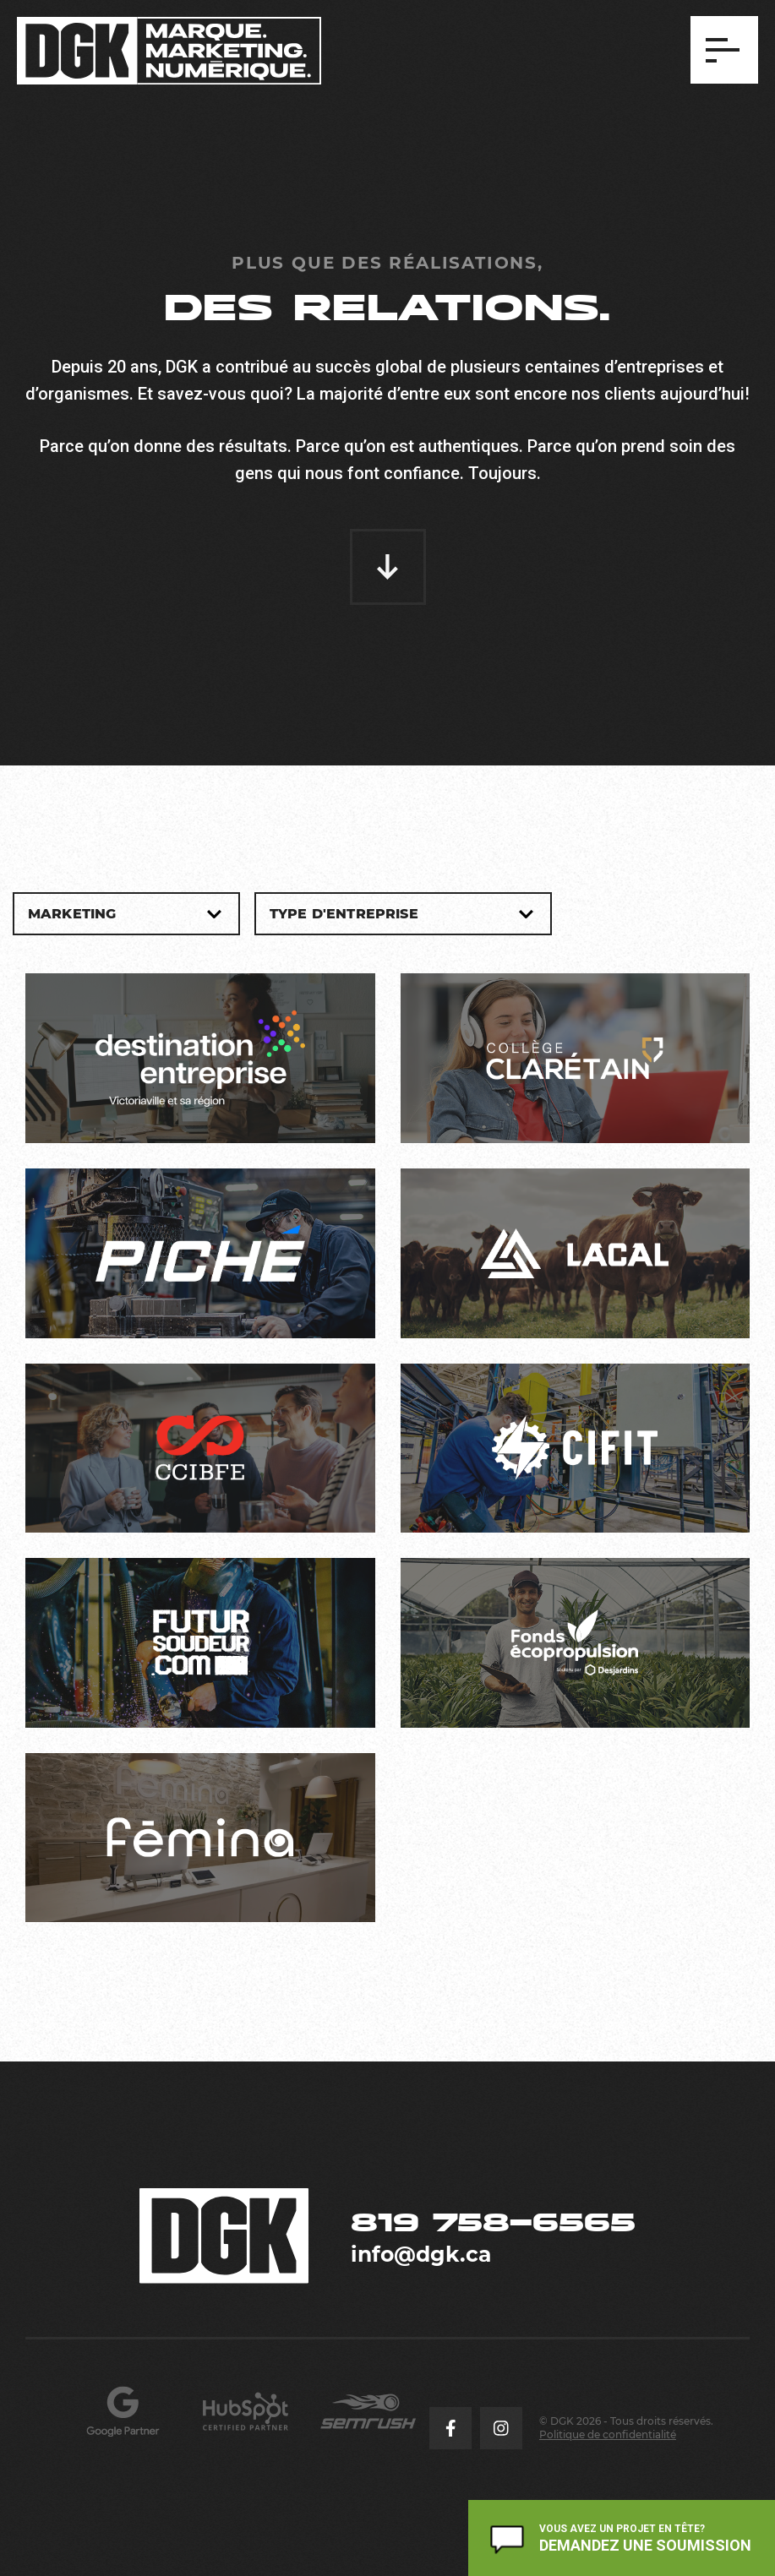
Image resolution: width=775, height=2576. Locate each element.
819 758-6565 (493, 2222)
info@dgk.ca (421, 2254)
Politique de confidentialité (607, 2434)
